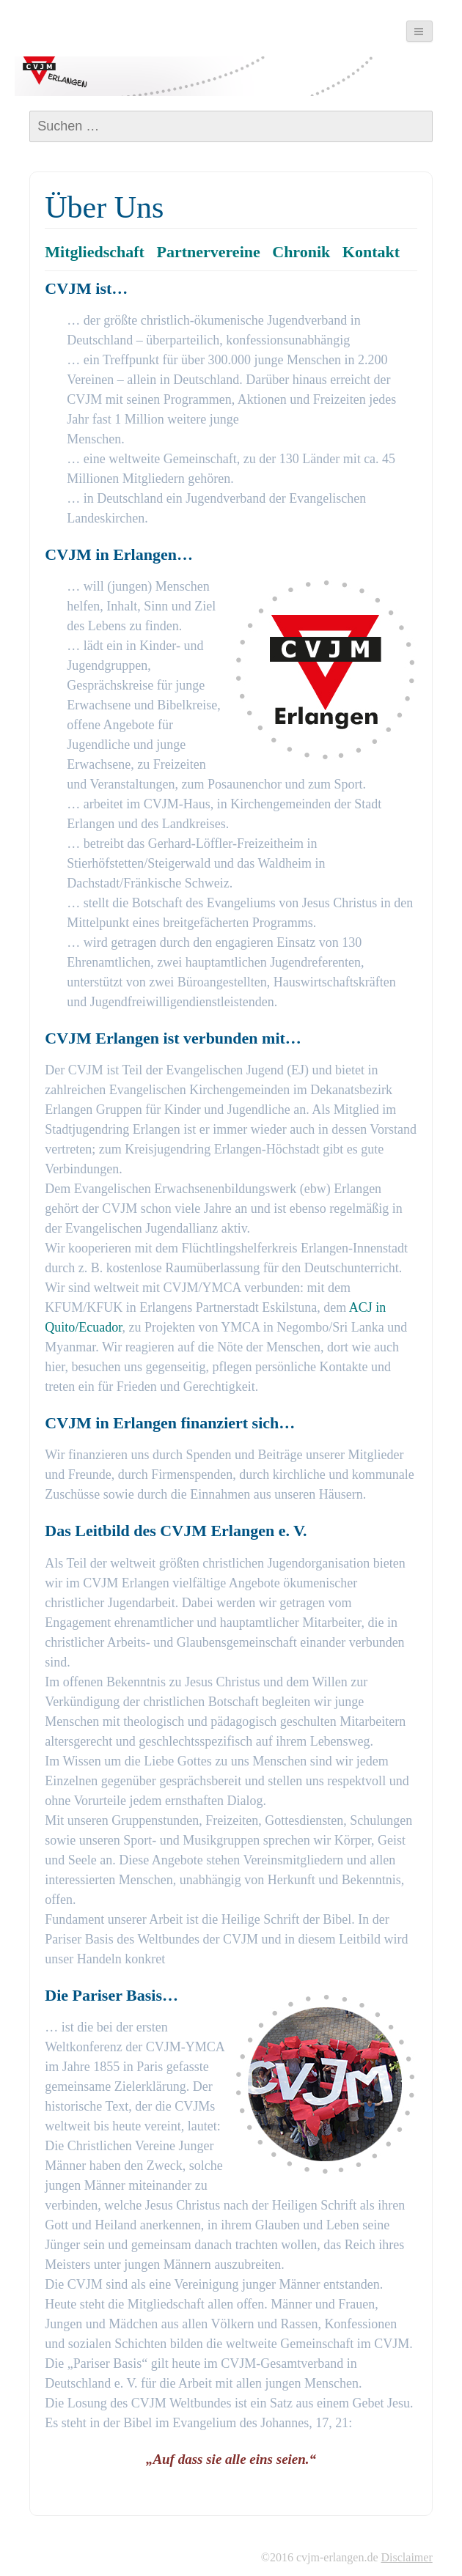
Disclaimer (407, 2557)
